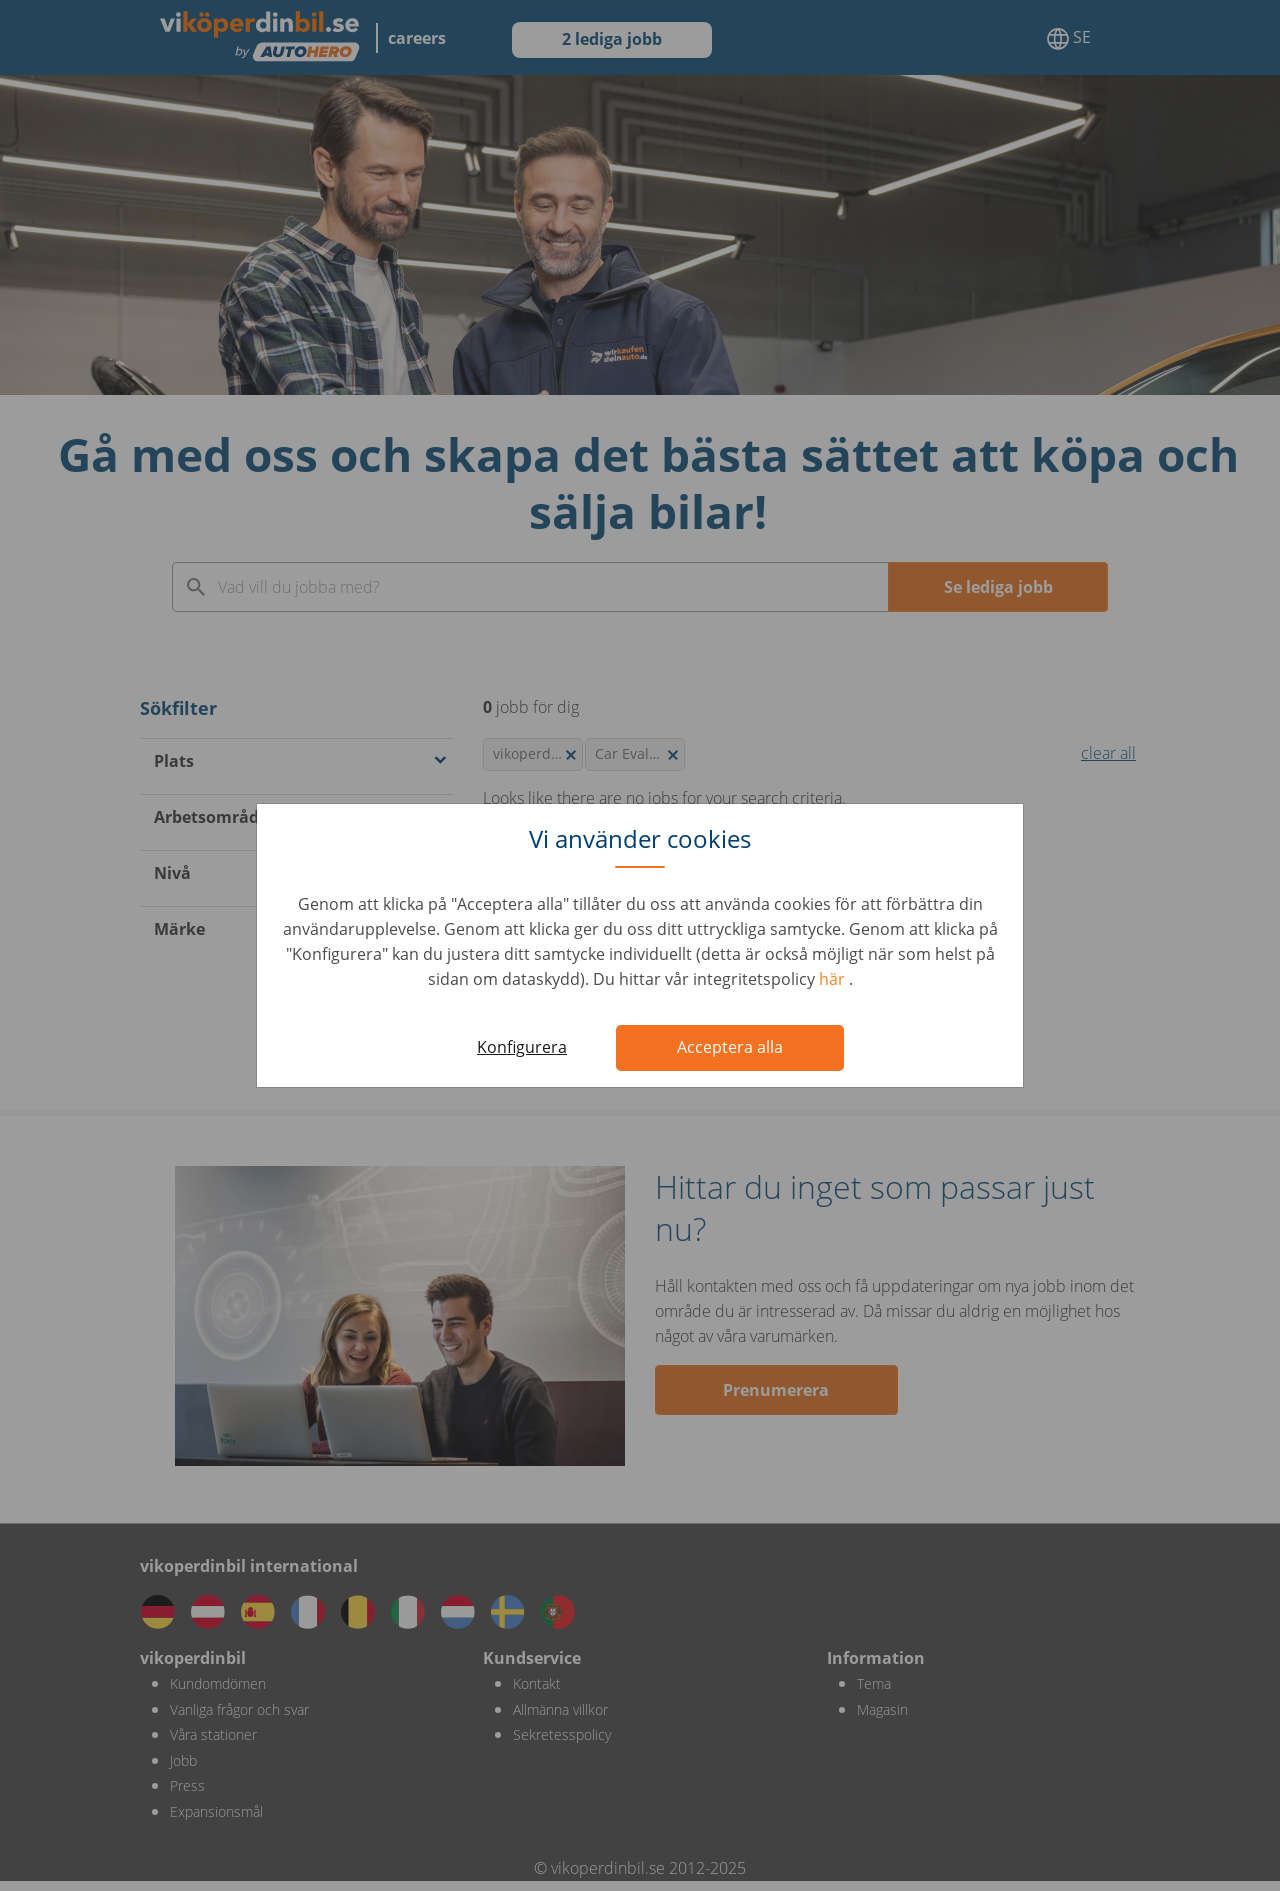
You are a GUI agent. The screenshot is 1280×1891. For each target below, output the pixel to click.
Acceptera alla (730, 1047)
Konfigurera (522, 1047)
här (834, 979)
